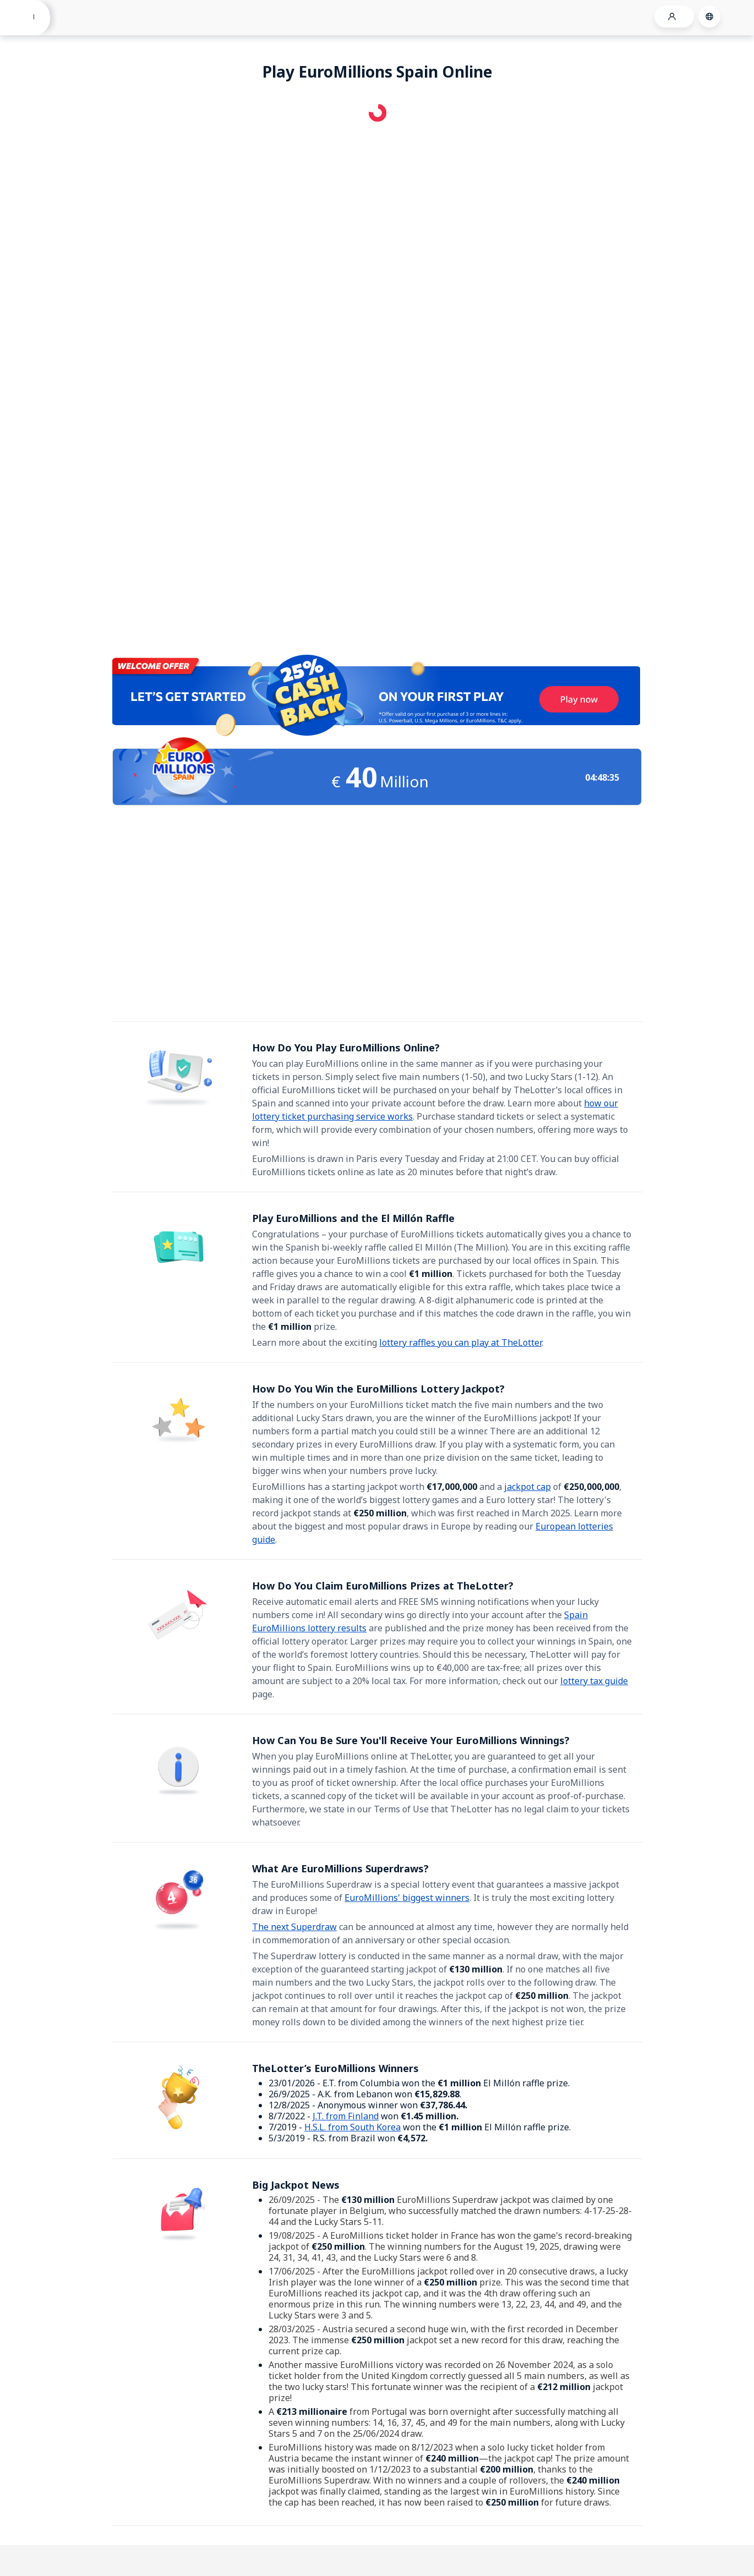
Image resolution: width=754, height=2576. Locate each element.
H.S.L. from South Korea (352, 2127)
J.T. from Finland (346, 2116)
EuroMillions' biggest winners (407, 1898)
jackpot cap (527, 1487)
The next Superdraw (294, 1927)
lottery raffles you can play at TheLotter (460, 1342)
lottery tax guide (594, 1681)
